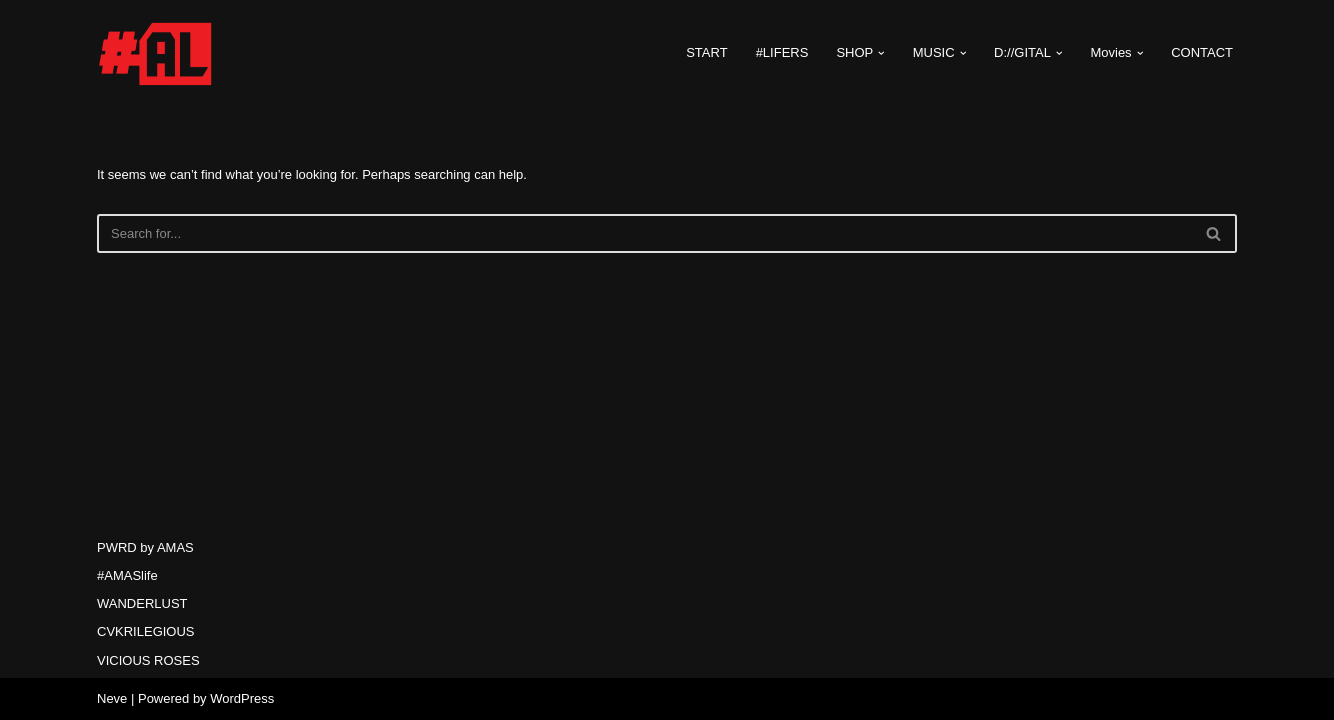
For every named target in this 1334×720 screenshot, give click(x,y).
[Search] (644, 233)
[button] (881, 53)
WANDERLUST (142, 603)
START (706, 52)
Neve (112, 698)
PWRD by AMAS (145, 547)
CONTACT (1202, 52)
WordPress (242, 698)
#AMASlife (127, 575)
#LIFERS (782, 52)
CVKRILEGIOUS (146, 631)
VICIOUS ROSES (148, 660)
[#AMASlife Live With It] (157, 53)
